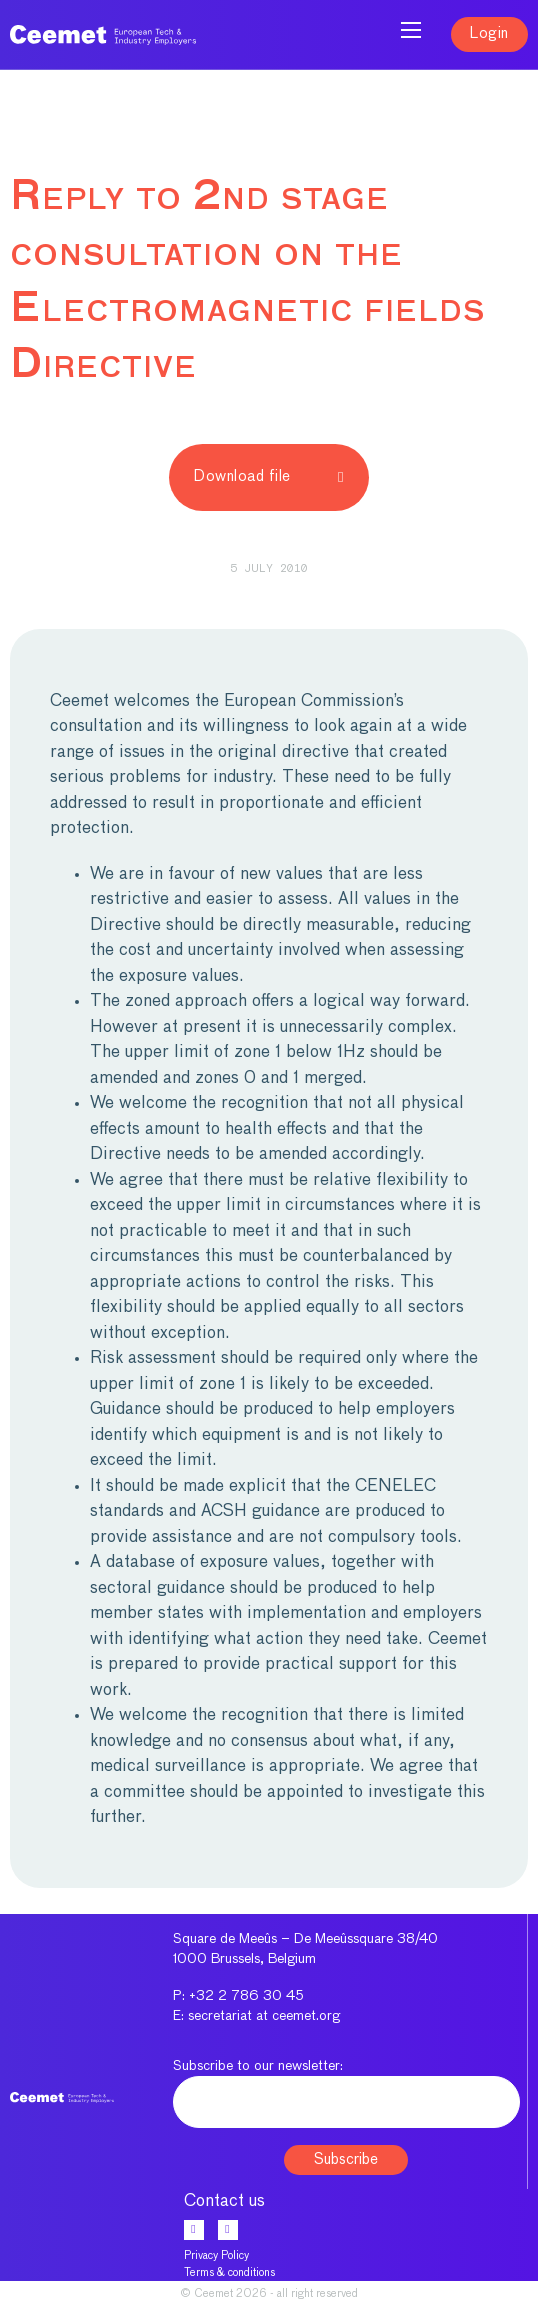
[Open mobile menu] (411, 30)
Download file (269, 477)
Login (489, 33)
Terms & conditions (229, 2272)
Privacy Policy (216, 2255)
